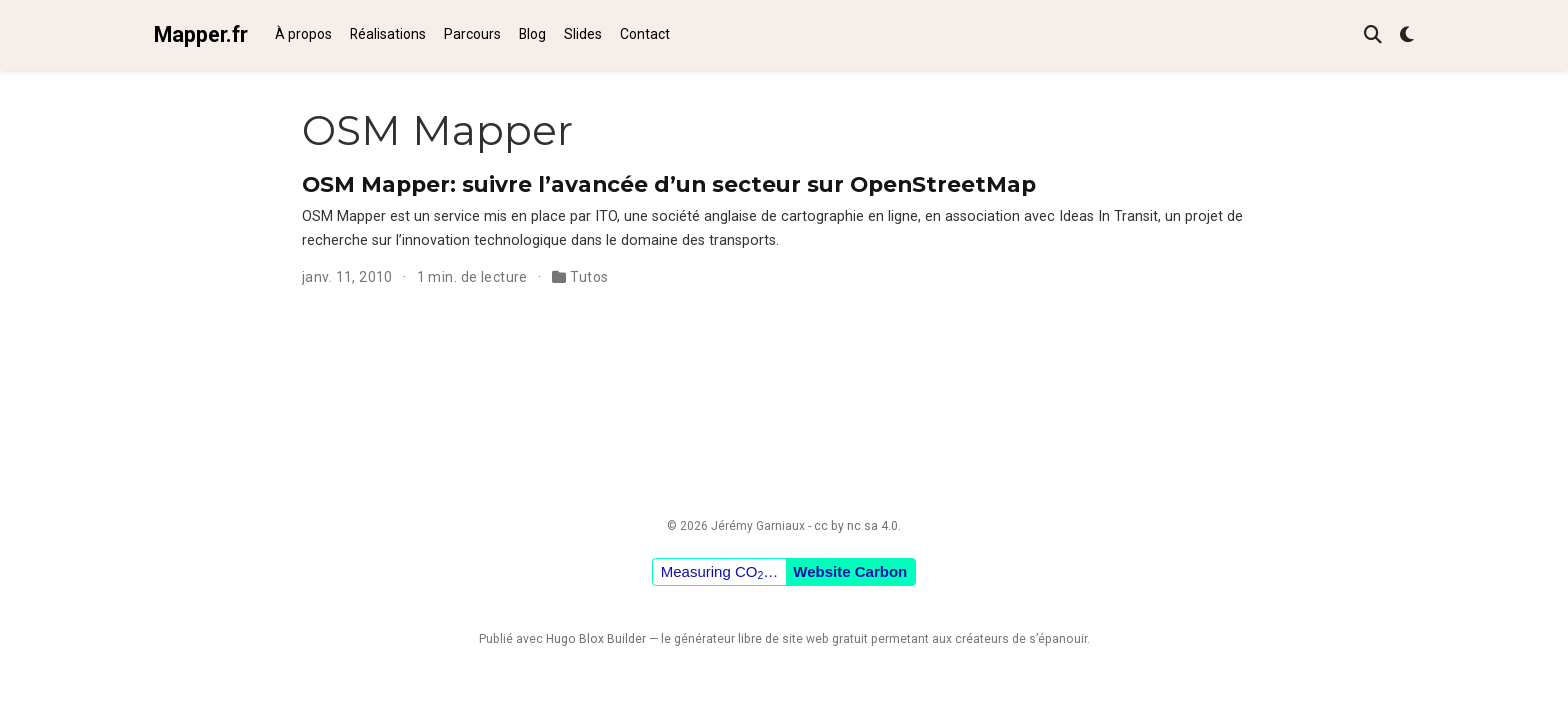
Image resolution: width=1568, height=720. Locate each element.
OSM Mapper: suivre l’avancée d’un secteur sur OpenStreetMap (669, 184)
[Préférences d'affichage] (1407, 35)
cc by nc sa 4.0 (856, 526)
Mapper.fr (201, 34)
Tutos (589, 277)
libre (750, 639)
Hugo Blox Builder (596, 639)
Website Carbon (850, 571)
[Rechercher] (1373, 35)
